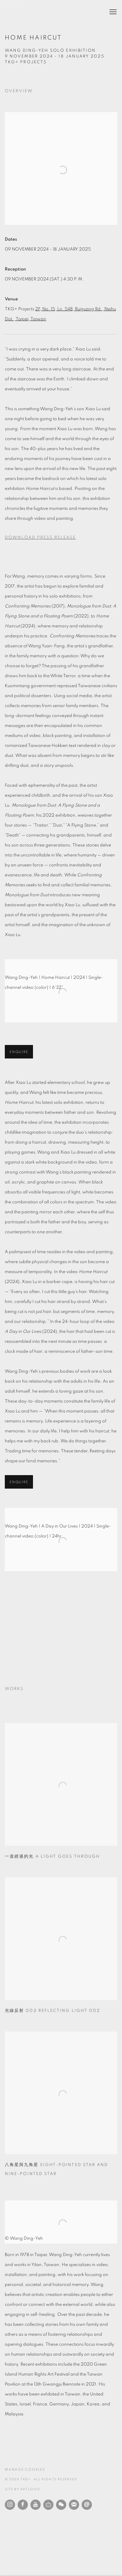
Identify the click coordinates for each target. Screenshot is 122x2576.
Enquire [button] (19, 1052)
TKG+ (21, 12)
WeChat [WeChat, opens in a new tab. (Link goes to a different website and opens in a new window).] (61, 2505)
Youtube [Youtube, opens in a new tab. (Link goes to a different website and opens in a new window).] (35, 2505)
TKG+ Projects (26, 62)
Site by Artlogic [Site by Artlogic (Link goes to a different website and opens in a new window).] (23, 2489)
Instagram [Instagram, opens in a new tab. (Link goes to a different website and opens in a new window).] (10, 2505)
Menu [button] (112, 12)
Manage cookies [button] (25, 2469)
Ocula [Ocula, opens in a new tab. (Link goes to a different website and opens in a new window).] (48, 2505)
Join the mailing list (74, 2505)
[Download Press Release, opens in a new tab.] (61, 538)
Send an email (87, 2505)
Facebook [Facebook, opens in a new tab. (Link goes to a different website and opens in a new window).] (23, 2505)
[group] (61, 1624)
